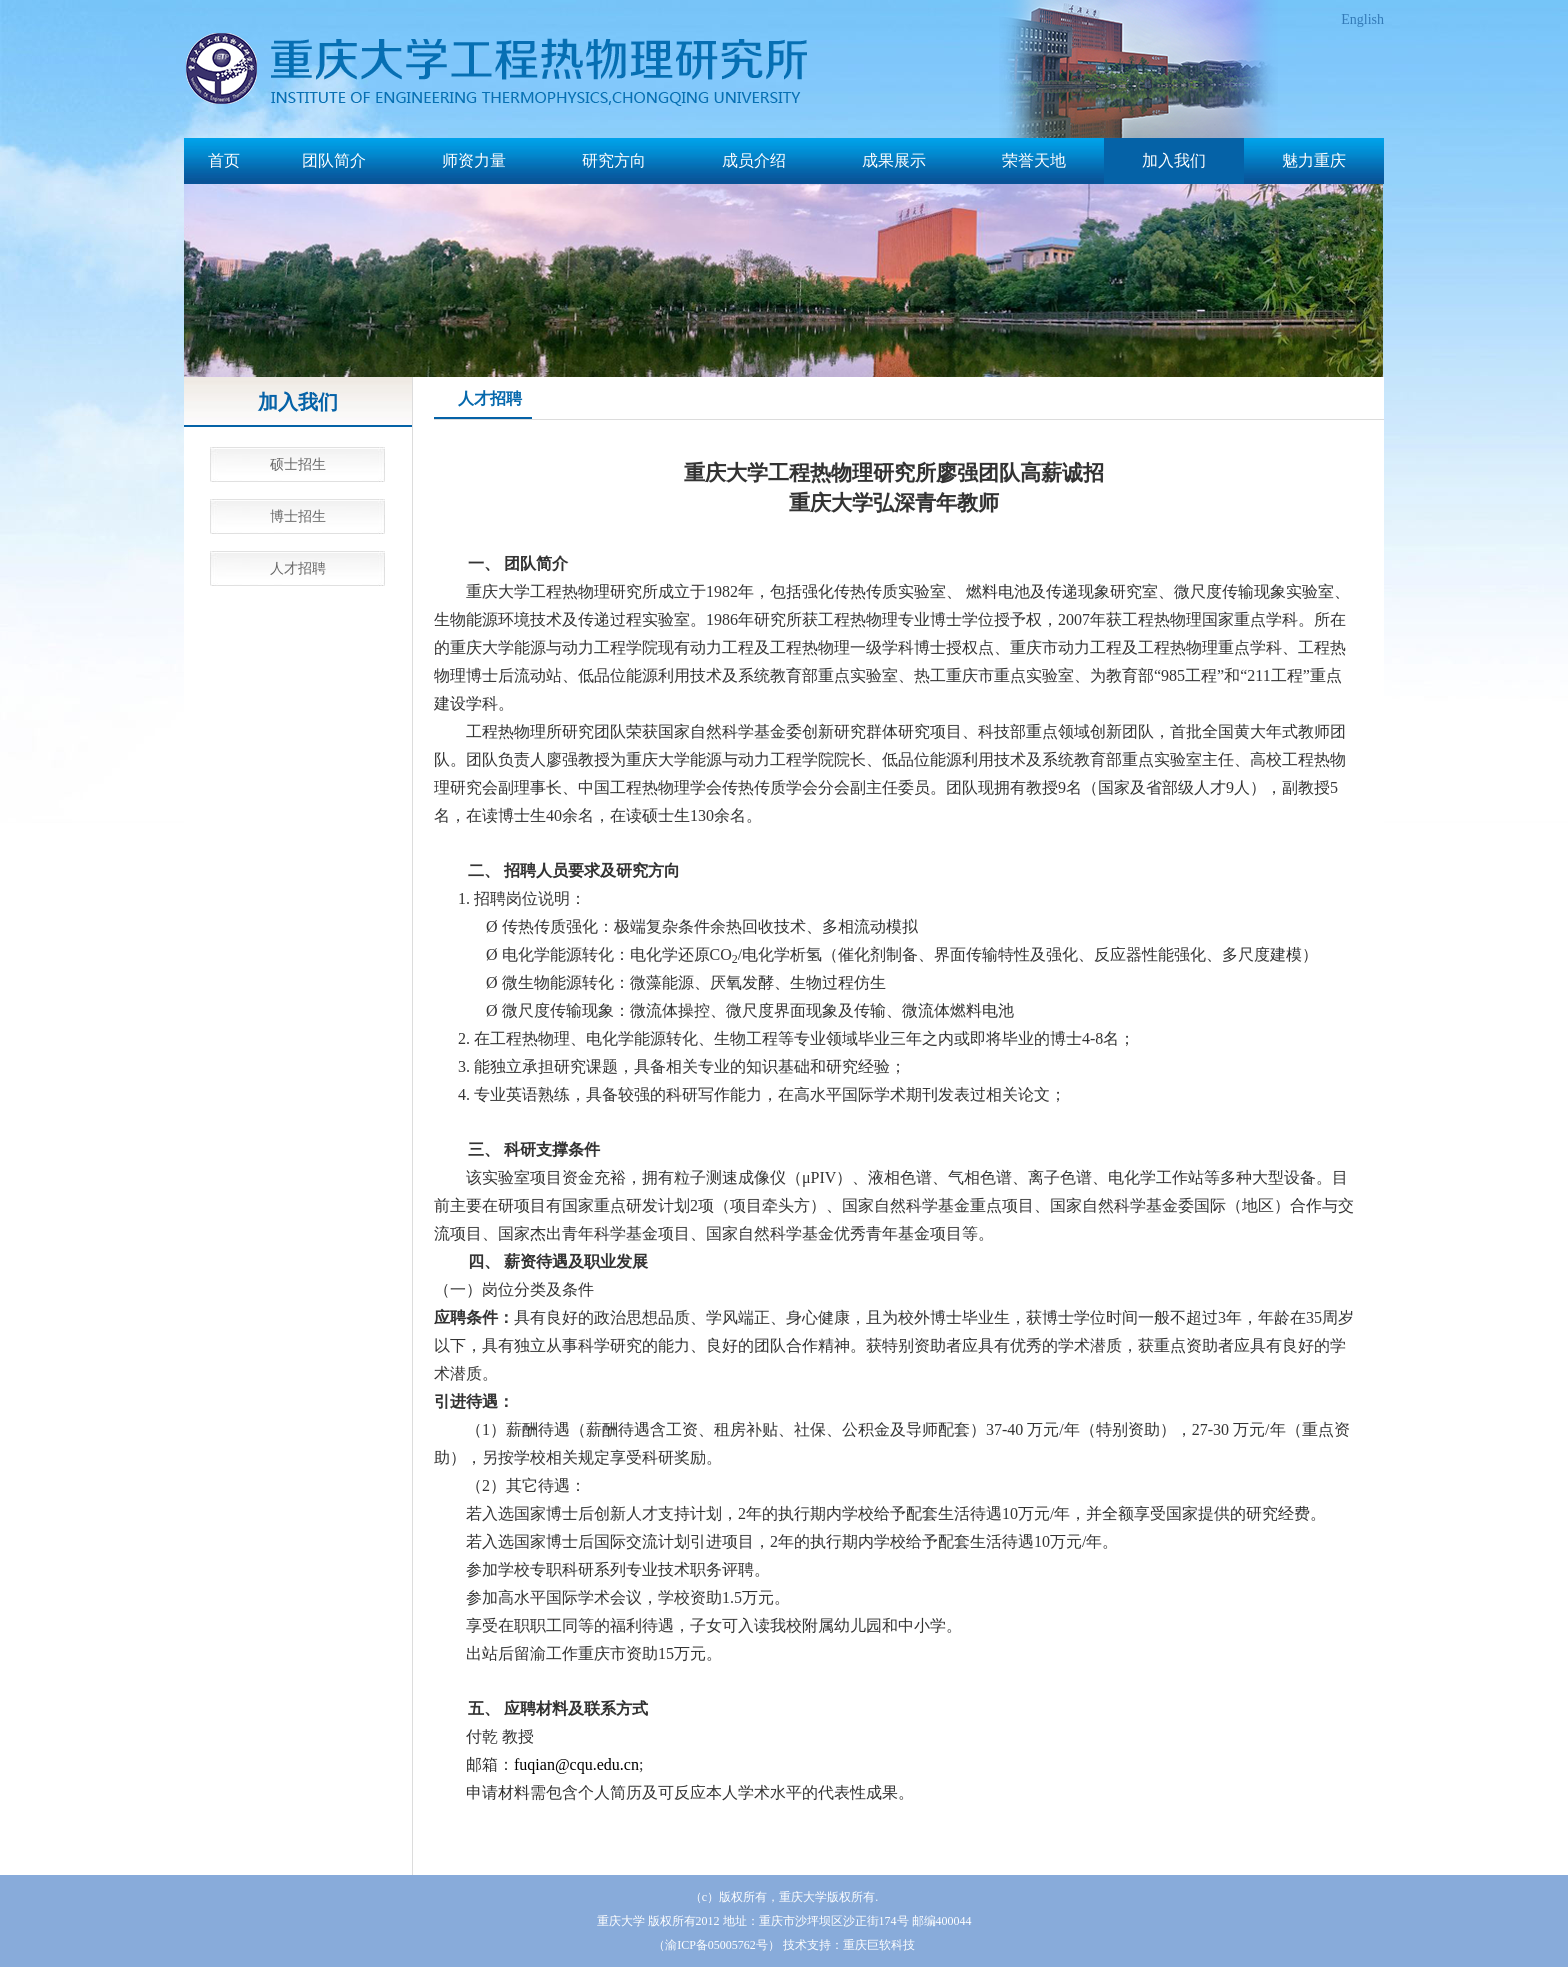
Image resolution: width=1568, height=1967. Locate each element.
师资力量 (474, 160)
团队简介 (334, 160)
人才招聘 (298, 568)
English (1362, 19)
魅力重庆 (1314, 160)
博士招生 (298, 516)
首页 (224, 160)
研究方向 (614, 160)
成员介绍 (754, 160)
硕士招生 (298, 464)
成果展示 (894, 160)
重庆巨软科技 (879, 1945)
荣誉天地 (1034, 160)
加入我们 (1174, 160)
